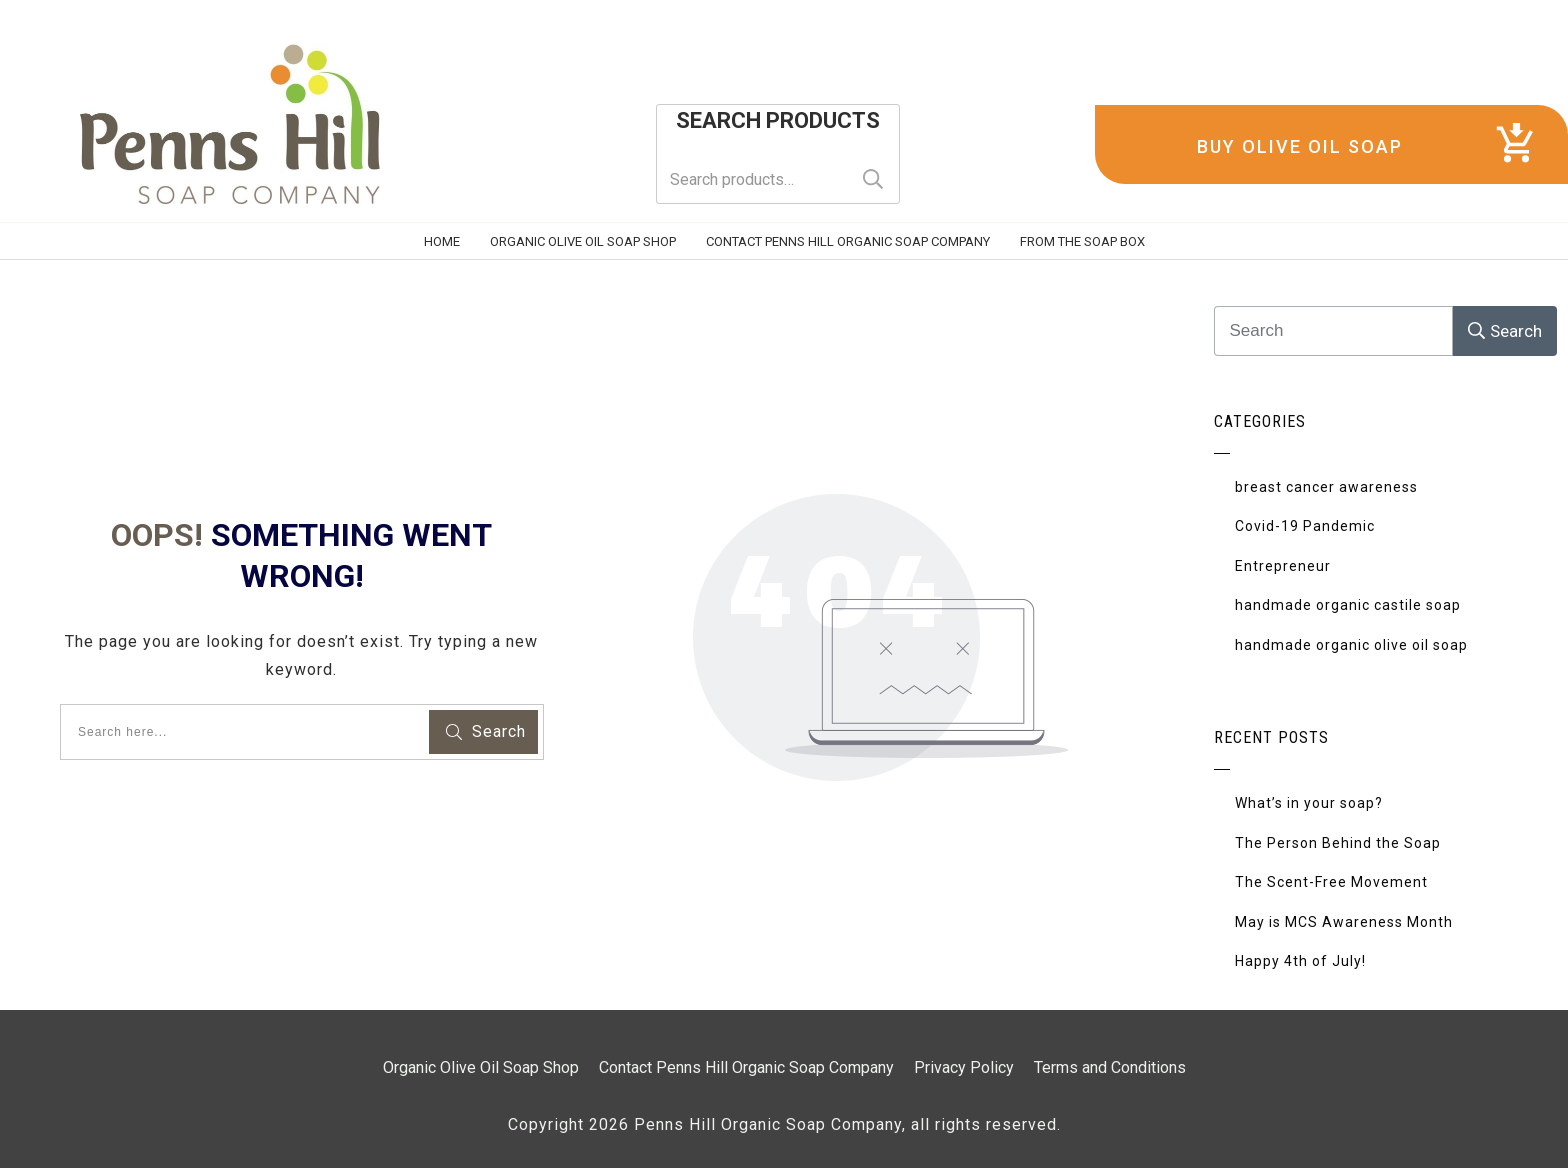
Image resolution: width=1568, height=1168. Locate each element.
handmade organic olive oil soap (1351, 645)
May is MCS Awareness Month (1344, 922)
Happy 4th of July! (1300, 961)
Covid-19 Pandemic (1305, 526)
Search (873, 179)
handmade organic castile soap (1348, 605)
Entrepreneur (1283, 566)
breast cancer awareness (1326, 487)
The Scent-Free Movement (1331, 882)
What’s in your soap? (1309, 803)
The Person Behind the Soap (1338, 843)
